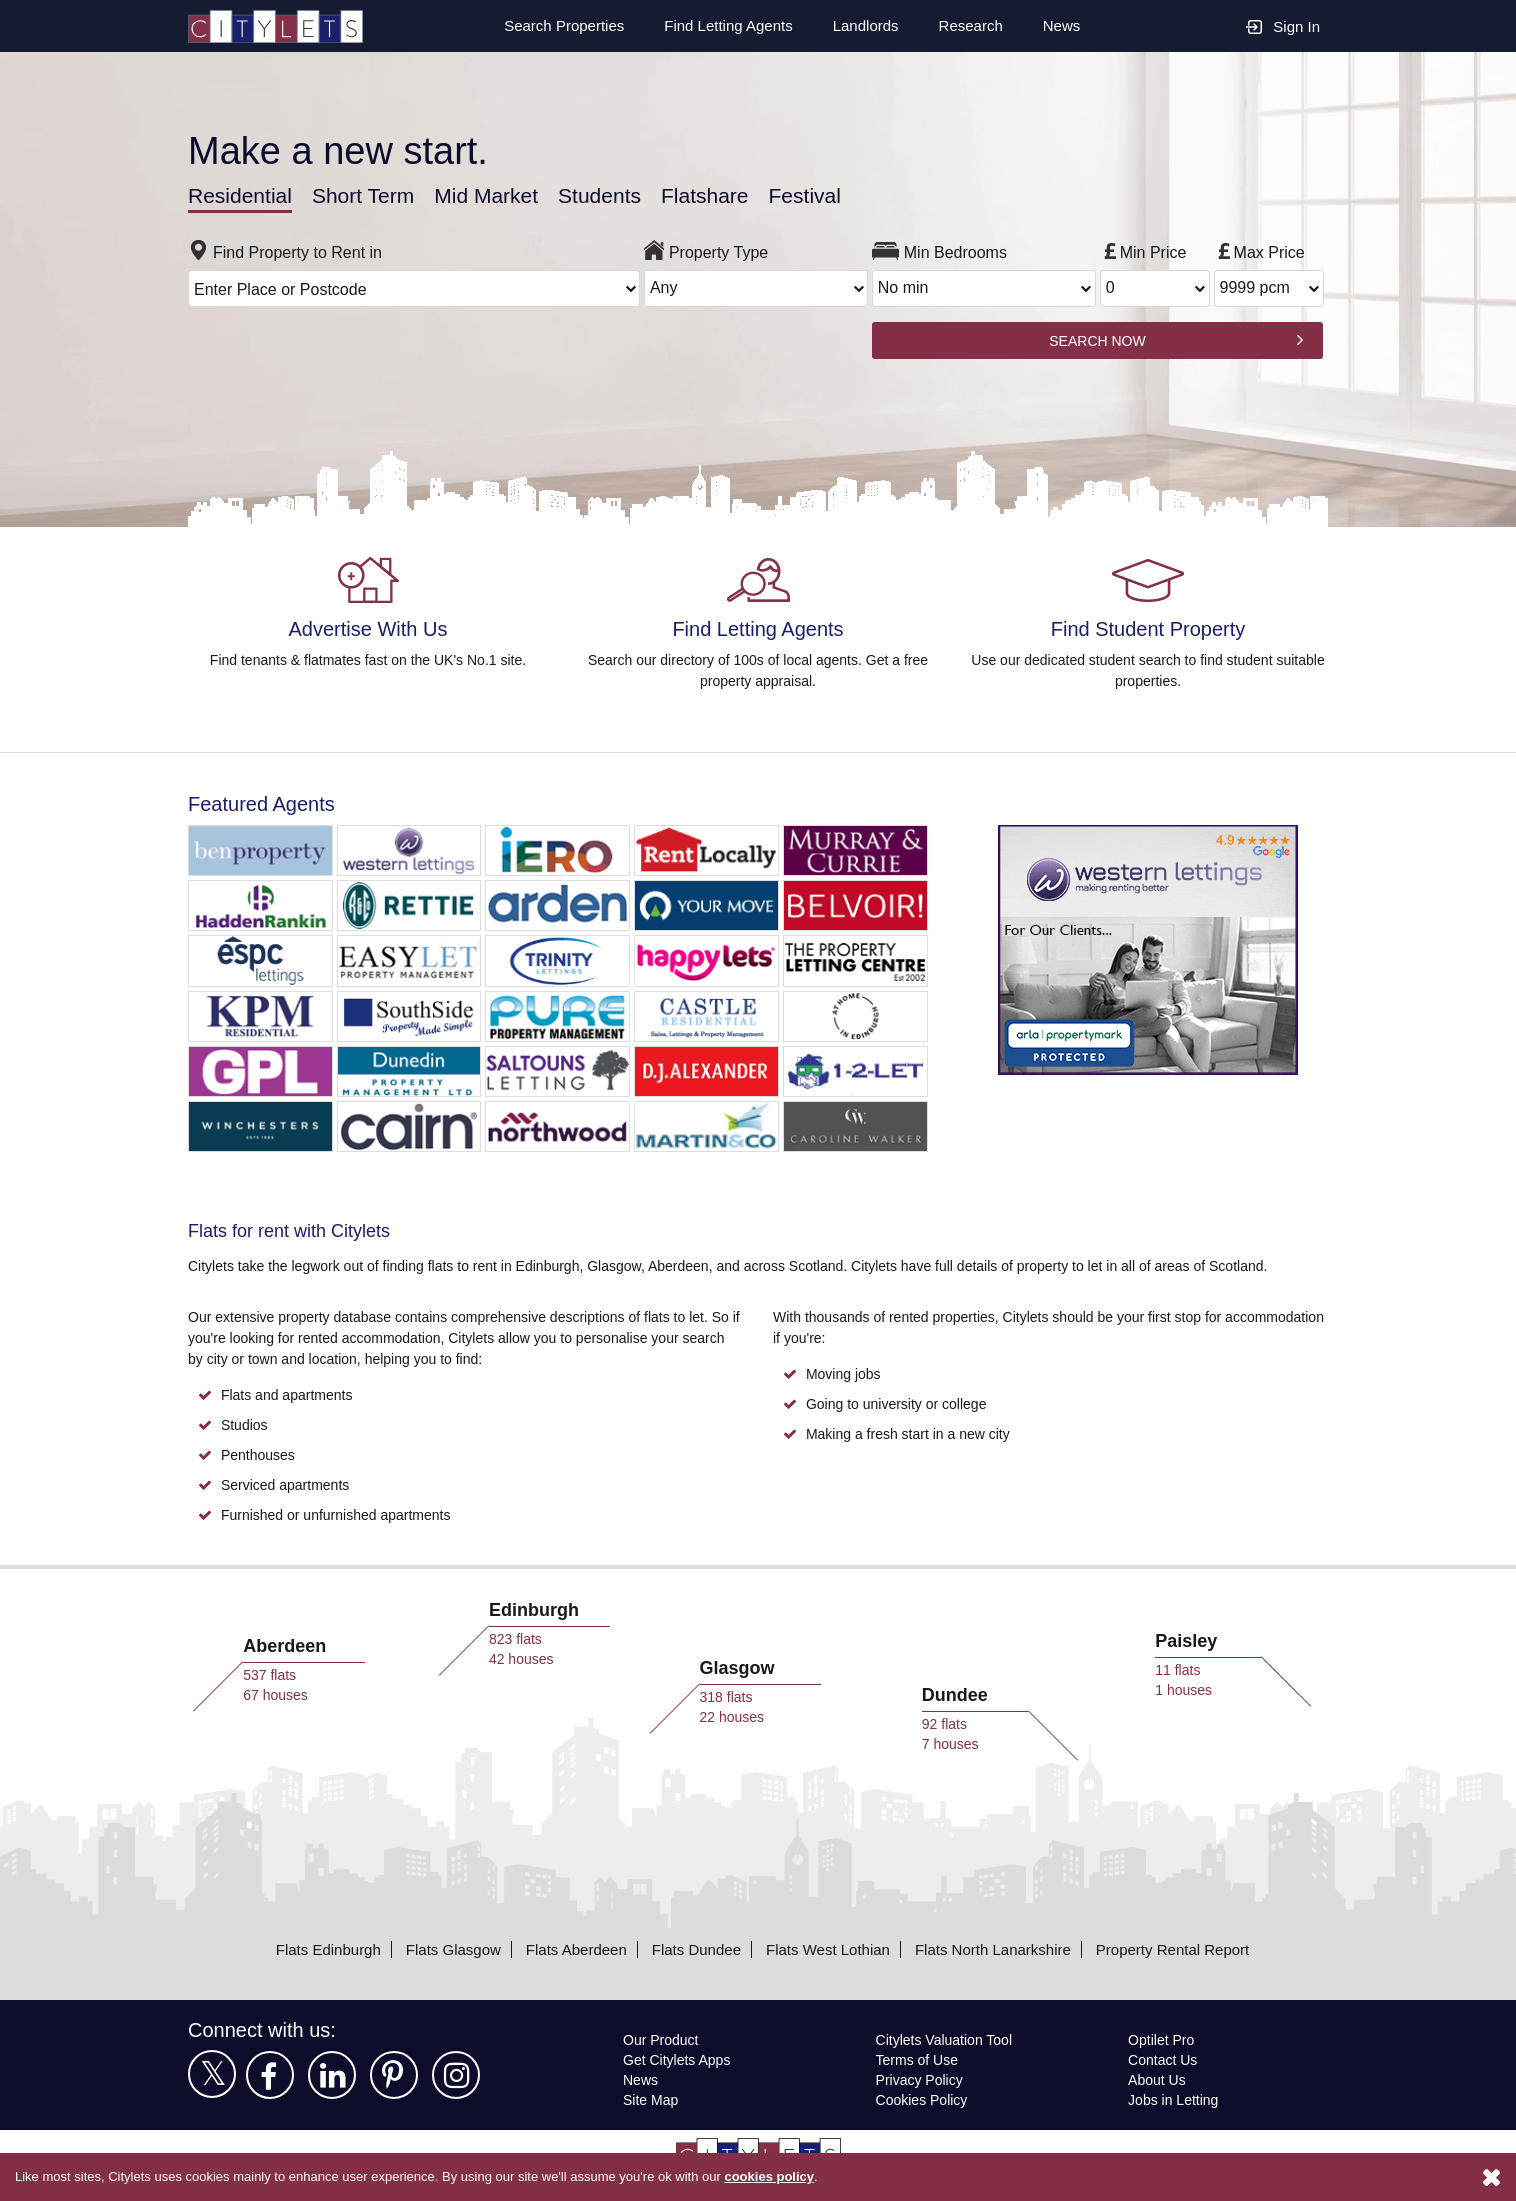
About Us (1158, 2079)
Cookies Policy (921, 2099)
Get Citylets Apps (678, 2059)
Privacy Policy (918, 2079)
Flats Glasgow (442, 1949)
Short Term (370, 194)
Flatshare (729, 194)
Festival (830, 194)
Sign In (1283, 25)
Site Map (651, 2099)
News (1061, 26)
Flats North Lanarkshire (996, 1949)
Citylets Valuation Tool (947, 2039)
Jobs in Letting (1174, 2099)
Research (970, 26)
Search (552, 26)
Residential (241, 194)
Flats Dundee (691, 1949)
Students (620, 194)
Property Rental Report (1183, 1949)
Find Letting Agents (721, 26)
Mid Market (501, 194)
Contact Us (1163, 2059)
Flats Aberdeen (568, 1949)
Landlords (863, 26)
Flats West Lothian (826, 1949)
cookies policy (797, 2177)
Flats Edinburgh (316, 1949)
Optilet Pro (1163, 2039)
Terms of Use (918, 2059)
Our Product (663, 2039)
